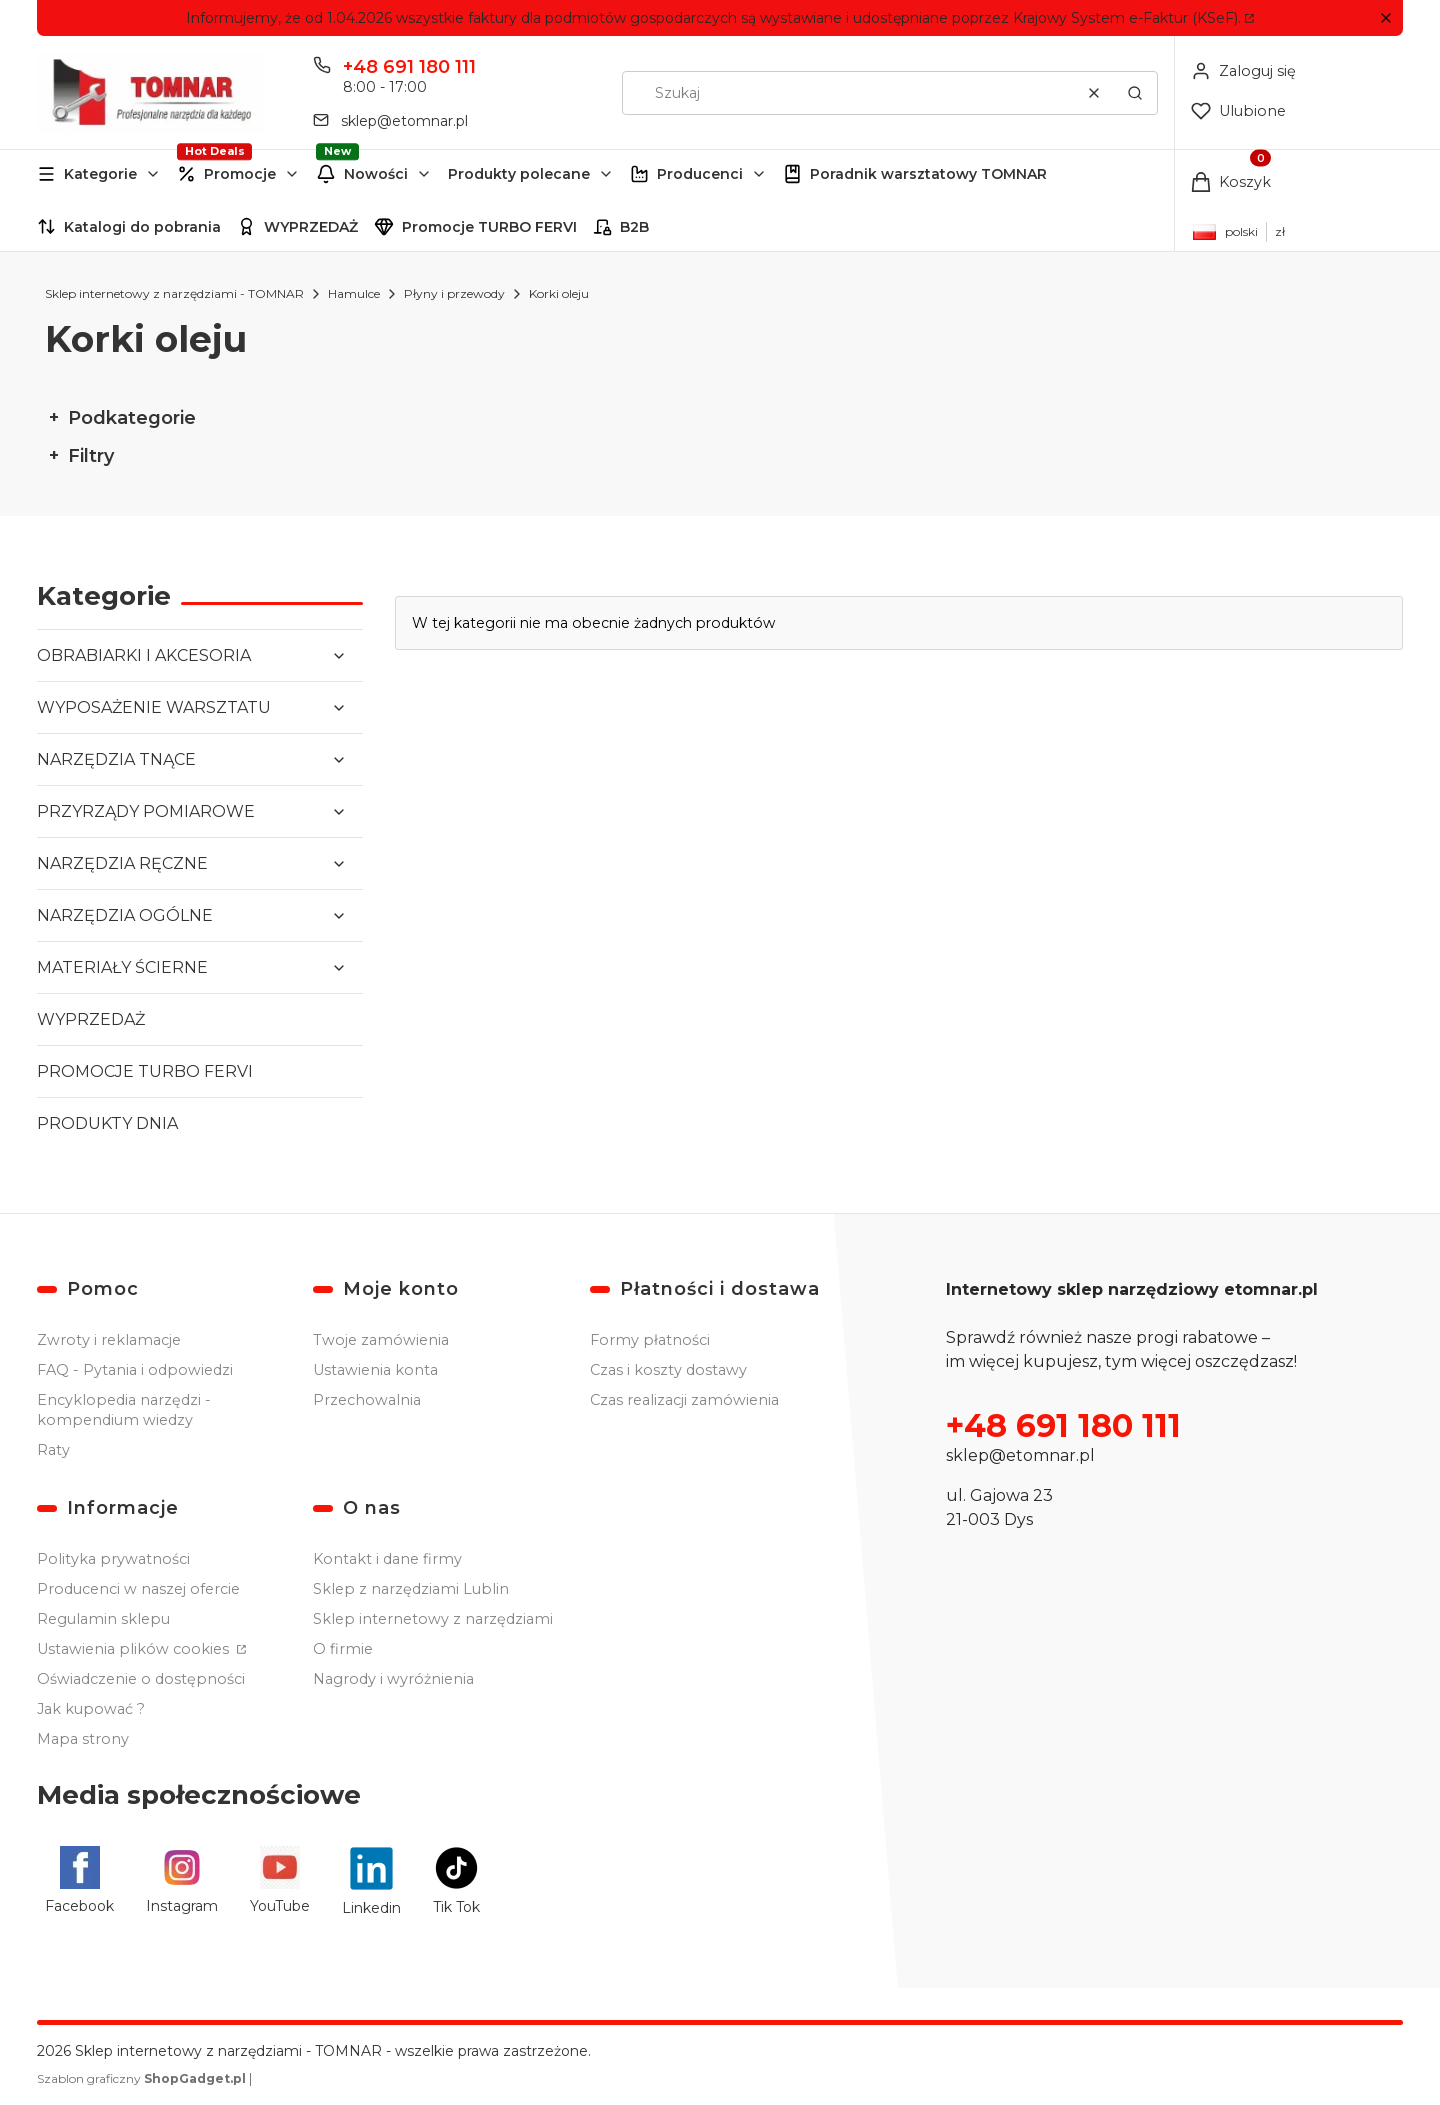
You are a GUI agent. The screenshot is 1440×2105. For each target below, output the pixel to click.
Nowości (376, 174)
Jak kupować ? (91, 1709)
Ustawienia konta (375, 1370)
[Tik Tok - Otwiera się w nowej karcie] (456, 1880)
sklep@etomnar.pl (1020, 1455)
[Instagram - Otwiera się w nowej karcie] (182, 1880)
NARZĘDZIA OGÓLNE (125, 915)
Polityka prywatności (113, 1559)
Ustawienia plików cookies (135, 1649)
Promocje (240, 174)
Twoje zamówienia (381, 1340)
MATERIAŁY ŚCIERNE (122, 967)
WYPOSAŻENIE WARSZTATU (154, 707)
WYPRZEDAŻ (311, 227)
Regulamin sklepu (103, 1619)
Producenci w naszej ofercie (138, 1589)
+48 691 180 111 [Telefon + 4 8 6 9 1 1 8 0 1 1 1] (409, 67)
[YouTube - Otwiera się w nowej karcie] (280, 1880)
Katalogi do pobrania (142, 227)
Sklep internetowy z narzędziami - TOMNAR (174, 293)
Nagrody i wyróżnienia (393, 1679)
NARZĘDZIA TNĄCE (116, 759)
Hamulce (354, 293)
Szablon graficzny (143, 2078)
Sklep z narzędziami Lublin (411, 1589)
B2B (634, 227)
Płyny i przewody (454, 293)
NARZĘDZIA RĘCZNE (122, 863)
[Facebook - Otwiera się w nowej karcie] (79, 1880)
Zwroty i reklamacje (109, 1340)
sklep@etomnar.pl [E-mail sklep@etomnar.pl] (404, 121)
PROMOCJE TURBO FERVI (145, 1071)
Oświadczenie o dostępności (141, 1679)
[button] (1385, 18)
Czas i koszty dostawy (668, 1370)
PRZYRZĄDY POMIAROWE (146, 811)
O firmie (343, 1649)
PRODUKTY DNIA (107, 1123)
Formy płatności (650, 1340)
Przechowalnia (367, 1400)
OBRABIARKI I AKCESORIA (144, 655)
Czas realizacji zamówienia (684, 1400)
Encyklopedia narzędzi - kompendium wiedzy (124, 1410)
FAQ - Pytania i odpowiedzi (135, 1370)
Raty (53, 1450)
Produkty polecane (519, 174)
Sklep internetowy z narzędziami (433, 1619)
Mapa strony (83, 1739)
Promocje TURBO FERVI (489, 227)
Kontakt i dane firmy (387, 1559)
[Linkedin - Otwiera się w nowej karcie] (371, 1880)
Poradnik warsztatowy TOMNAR (928, 174)
